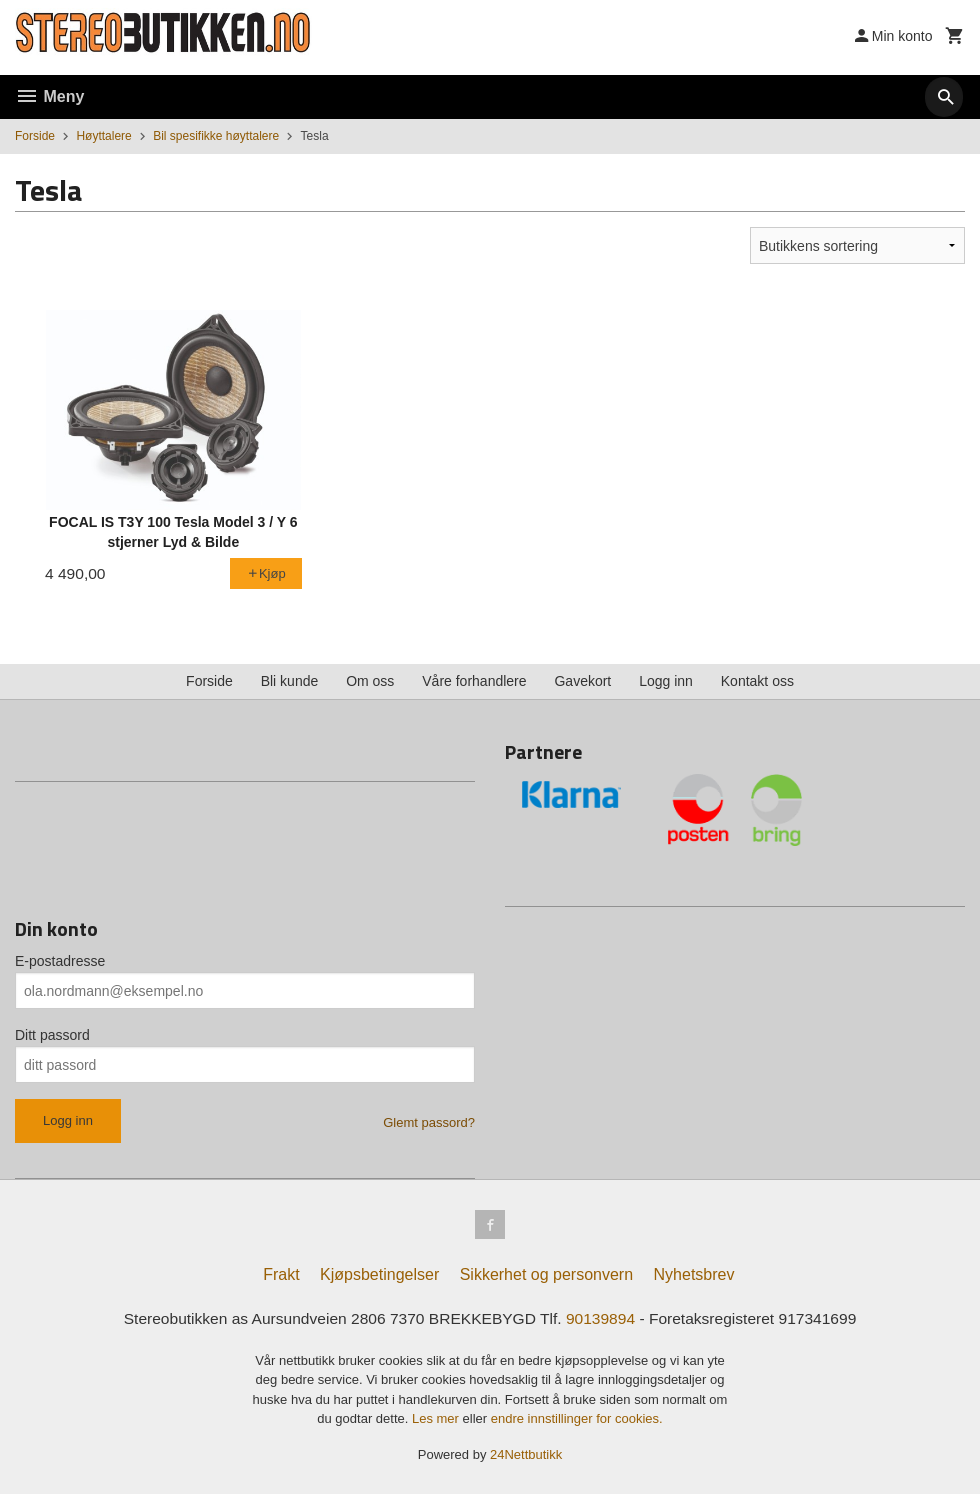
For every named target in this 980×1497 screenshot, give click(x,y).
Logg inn (666, 681)
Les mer (437, 1421)
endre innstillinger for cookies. (577, 1421)
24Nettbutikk (526, 1457)
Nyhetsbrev (694, 1277)
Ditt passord (52, 1035)
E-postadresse (60, 961)
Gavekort (582, 681)
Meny (49, 96)
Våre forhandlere (474, 681)
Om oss (370, 681)
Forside (35, 136)
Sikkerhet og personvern (546, 1277)
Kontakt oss (757, 681)
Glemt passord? (429, 1122)
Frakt (281, 1277)
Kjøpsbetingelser (379, 1277)
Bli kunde (290, 681)
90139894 (603, 1321)
